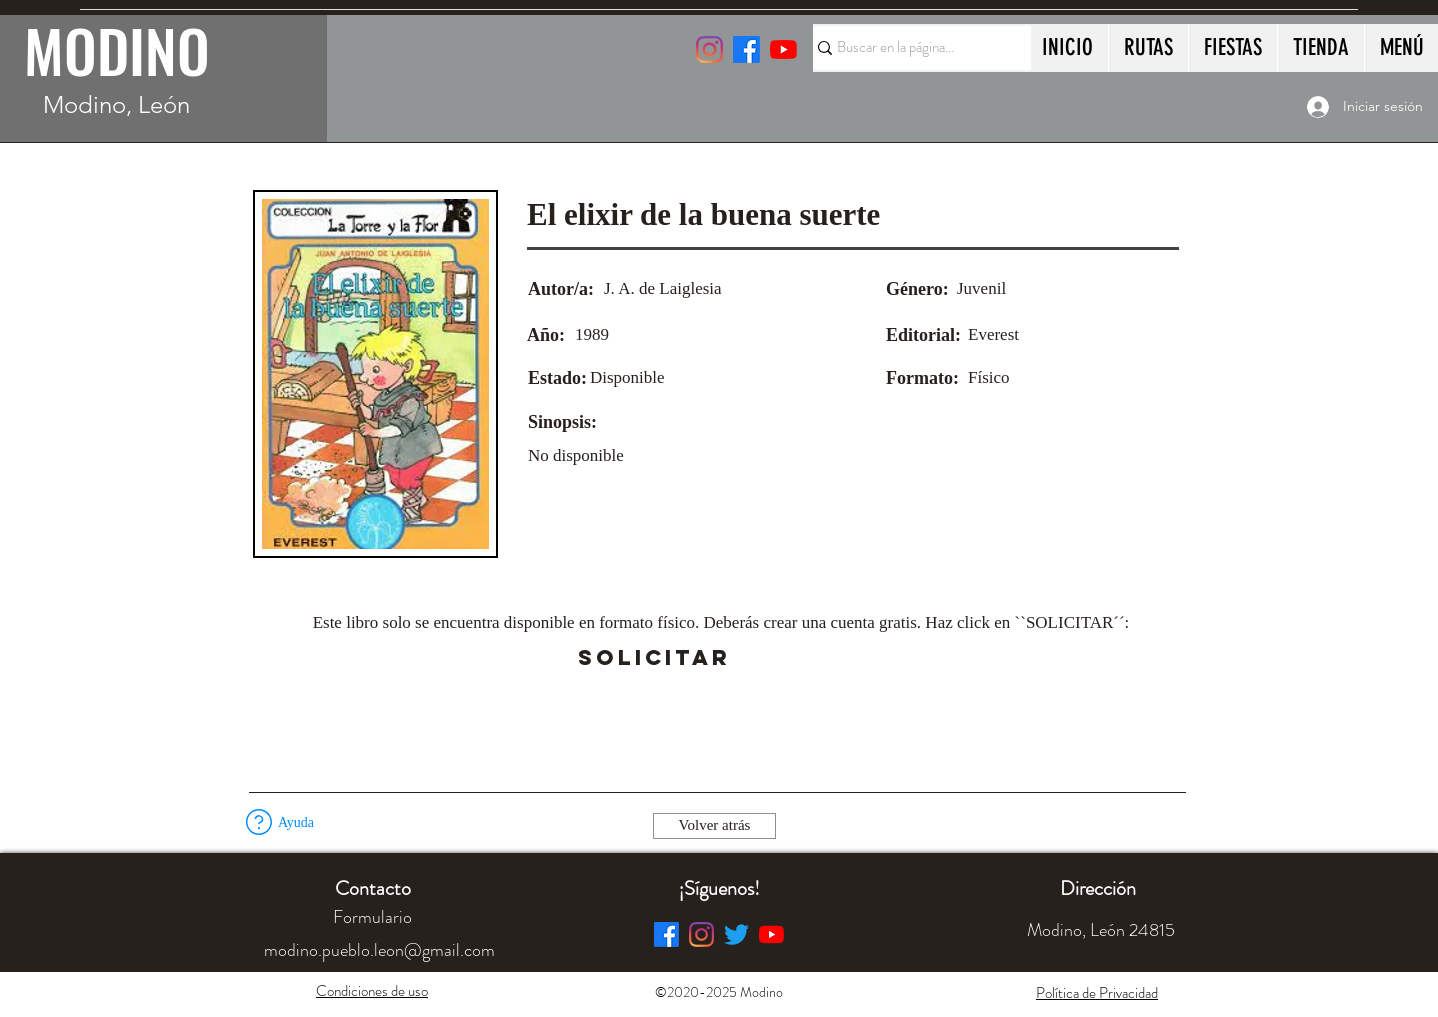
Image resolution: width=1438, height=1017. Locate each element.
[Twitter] (736, 934)
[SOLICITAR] (654, 658)
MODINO (117, 50)
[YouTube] (783, 49)
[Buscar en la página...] (913, 48)
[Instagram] (709, 49)
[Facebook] (666, 934)
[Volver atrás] (714, 826)
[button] (786, 658)
